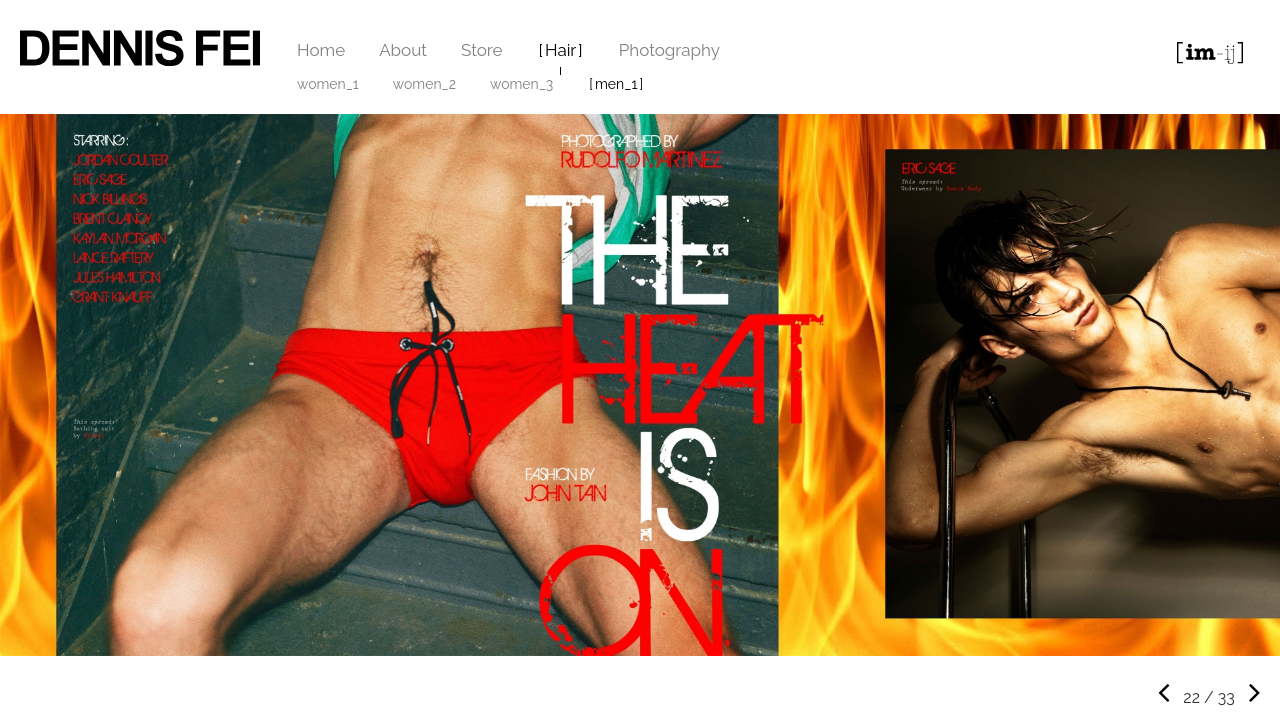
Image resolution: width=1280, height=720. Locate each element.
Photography (669, 50)
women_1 (328, 84)
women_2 (424, 84)
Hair (560, 50)
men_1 (616, 84)
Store (482, 50)
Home (321, 50)
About (403, 50)
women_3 (521, 84)
